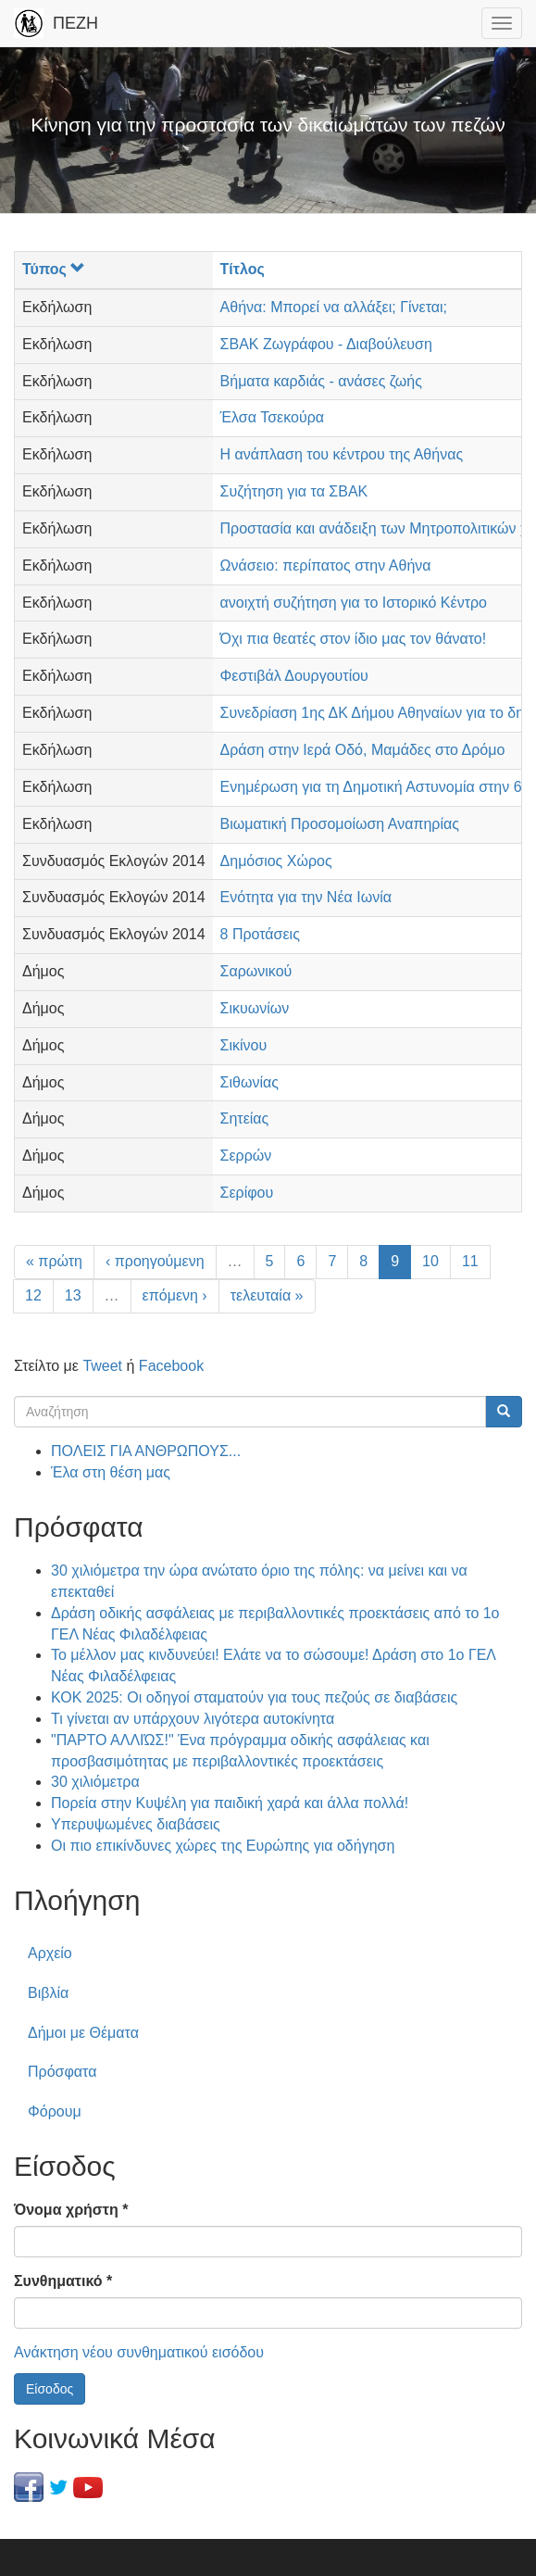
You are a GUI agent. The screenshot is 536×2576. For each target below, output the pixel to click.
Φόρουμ (54, 2111)
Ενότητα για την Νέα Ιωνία (306, 897)
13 (73, 1295)
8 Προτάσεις (260, 934)
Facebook (171, 1366)
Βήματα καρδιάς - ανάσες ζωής (321, 381)
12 (33, 1295)
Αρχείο (50, 1953)
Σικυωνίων (255, 1008)
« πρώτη (54, 1261)
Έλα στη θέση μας (110, 1472)
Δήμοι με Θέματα (83, 2033)
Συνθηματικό (63, 2281)
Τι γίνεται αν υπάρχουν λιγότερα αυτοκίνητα (192, 1719)
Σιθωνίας (249, 1082)
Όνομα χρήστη (71, 2210)
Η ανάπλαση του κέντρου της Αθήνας (342, 454)
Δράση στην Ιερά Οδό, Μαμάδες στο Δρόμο (362, 750)
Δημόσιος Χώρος (276, 861)
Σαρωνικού (256, 971)
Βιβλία (48, 1993)
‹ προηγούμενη (155, 1261)
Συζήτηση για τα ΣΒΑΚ (294, 491)
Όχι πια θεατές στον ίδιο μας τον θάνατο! (353, 639)
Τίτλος (242, 269)
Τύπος (53, 269)
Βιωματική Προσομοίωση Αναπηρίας (339, 824)
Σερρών (246, 1155)
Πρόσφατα (62, 2072)
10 (430, 1261)
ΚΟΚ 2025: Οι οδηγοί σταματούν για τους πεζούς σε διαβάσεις (254, 1697)
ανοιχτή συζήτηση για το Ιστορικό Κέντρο (353, 602)
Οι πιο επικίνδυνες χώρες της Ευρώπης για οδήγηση (222, 1845)
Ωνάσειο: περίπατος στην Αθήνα (325, 565)
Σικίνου (244, 1045)
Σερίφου (247, 1192)
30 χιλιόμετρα (95, 1782)
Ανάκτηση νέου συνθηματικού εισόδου (139, 2352)
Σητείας (244, 1118)
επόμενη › (175, 1295)
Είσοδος (49, 2388)
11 (470, 1261)
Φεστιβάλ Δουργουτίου (294, 676)
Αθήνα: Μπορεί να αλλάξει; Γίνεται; (333, 307)
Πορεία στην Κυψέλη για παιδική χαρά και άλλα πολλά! (229, 1803)
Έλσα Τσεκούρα (272, 417)
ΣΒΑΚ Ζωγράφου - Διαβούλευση (326, 344)
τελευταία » (267, 1295)
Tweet (102, 1366)
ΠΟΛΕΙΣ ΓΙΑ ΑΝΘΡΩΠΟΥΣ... (146, 1451)
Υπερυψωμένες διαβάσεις (135, 1824)
